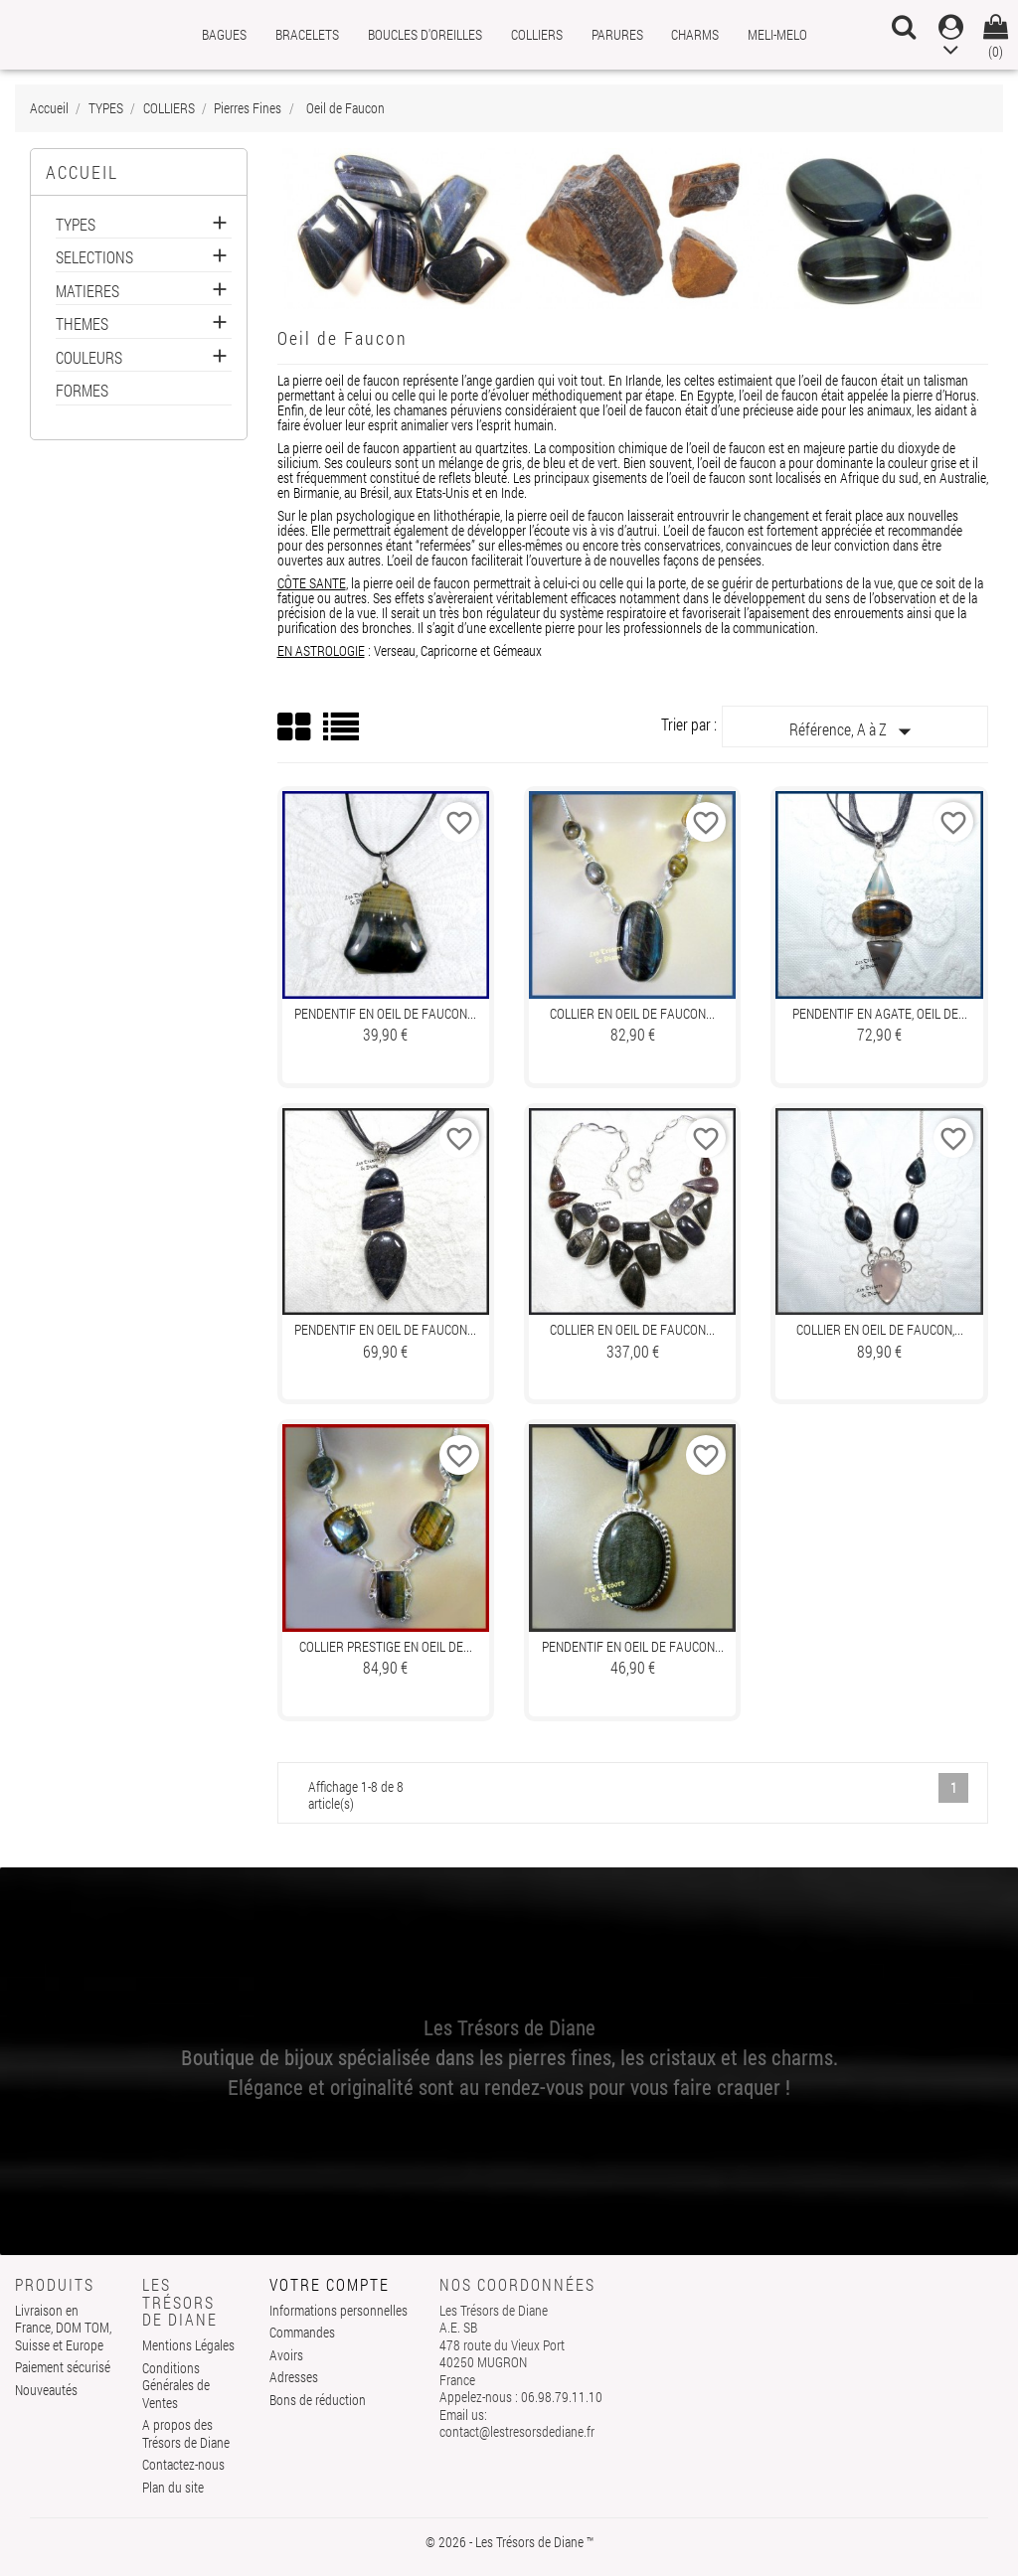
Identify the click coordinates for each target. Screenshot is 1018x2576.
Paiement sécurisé (62, 2366)
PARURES (617, 34)
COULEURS (89, 358)
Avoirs (286, 2354)
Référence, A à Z (854, 731)
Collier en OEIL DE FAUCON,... (879, 1329)
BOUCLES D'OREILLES (425, 34)
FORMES (82, 391)
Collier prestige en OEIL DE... (385, 1646)
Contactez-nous (183, 2464)
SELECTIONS (94, 257)
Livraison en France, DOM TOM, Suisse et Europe (63, 2327)
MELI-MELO (777, 34)
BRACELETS (307, 34)
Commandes (302, 2332)
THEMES (82, 324)
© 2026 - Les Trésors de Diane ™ (509, 2541)
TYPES (75, 225)
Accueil (82, 172)
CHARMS (695, 34)
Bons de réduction (317, 2399)
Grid (295, 727)
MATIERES (87, 291)
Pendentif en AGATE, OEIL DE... (879, 1013)
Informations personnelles (338, 2310)
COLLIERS (537, 34)
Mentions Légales (188, 2344)
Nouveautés (46, 2389)
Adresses (293, 2376)
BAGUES (224, 34)
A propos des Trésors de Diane (186, 2433)
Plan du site (173, 2487)
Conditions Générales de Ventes (176, 2385)
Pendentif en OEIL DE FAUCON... (385, 1013)
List (342, 734)
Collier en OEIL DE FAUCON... (632, 1013)
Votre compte (329, 2284)
